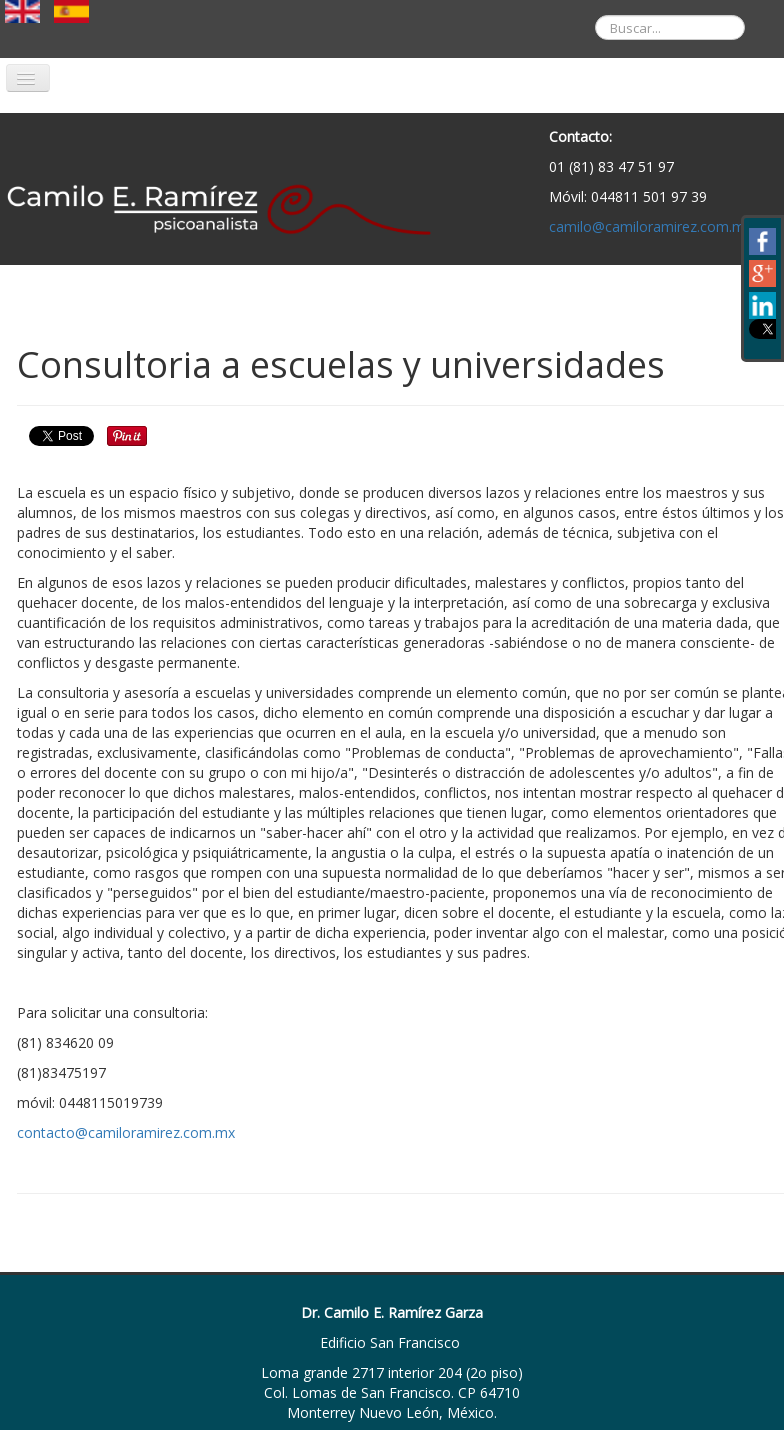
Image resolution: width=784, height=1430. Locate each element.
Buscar (580, 0)
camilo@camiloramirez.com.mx (650, 226)
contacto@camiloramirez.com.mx (126, 1132)
